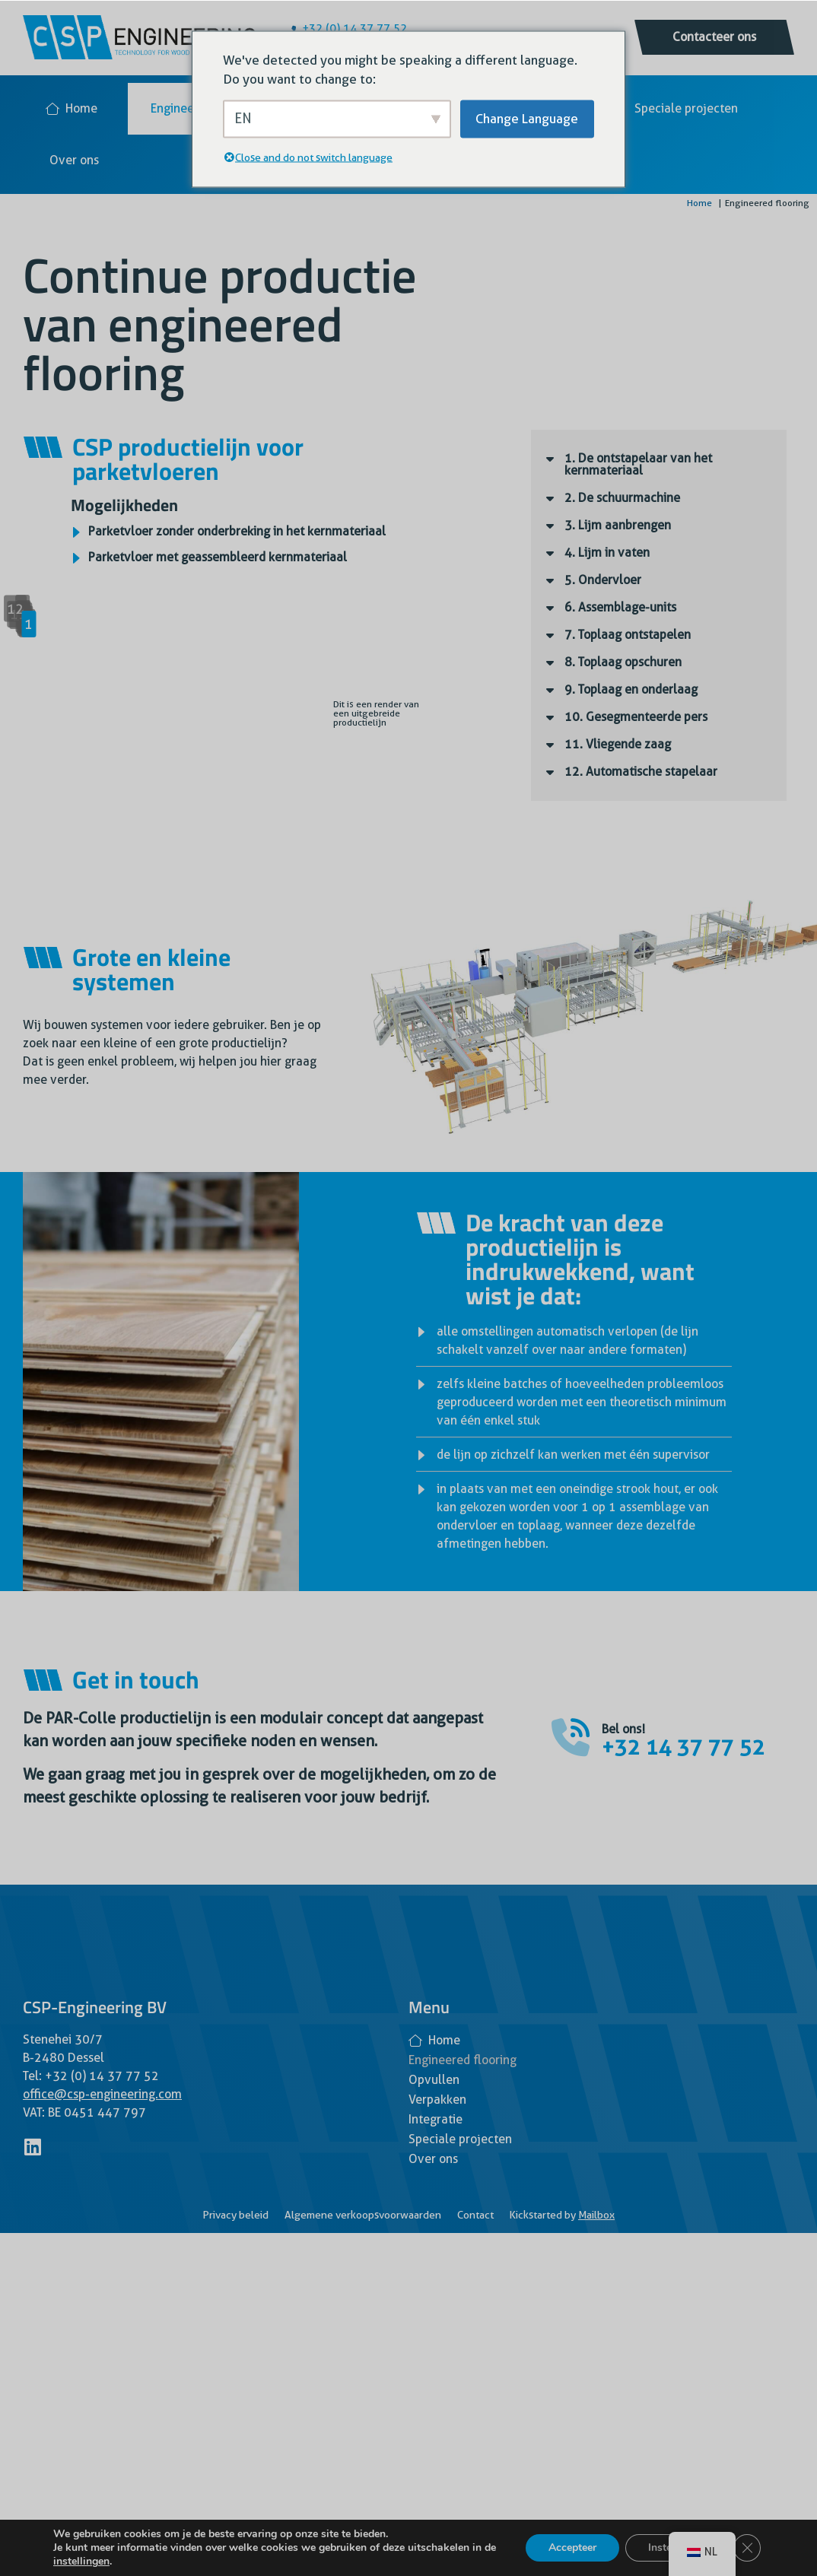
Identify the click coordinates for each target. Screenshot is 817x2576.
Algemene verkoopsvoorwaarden (363, 2215)
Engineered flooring (462, 2060)
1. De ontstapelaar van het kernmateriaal (638, 464)
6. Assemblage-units (620, 607)
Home (71, 108)
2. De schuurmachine (622, 498)
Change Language (526, 117)
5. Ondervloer (602, 580)
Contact (475, 2215)
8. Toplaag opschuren (623, 662)
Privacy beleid (235, 2215)
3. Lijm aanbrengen (617, 525)
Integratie (435, 2119)
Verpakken (437, 2099)
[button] (658, 464)
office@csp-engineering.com (102, 2094)
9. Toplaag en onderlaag (631, 689)
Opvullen (433, 2080)
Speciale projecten (686, 108)
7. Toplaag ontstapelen (627, 634)
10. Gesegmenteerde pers (635, 717)
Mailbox (596, 2215)
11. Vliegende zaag (617, 744)
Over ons (74, 160)
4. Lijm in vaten (607, 552)
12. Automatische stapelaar (640, 771)
